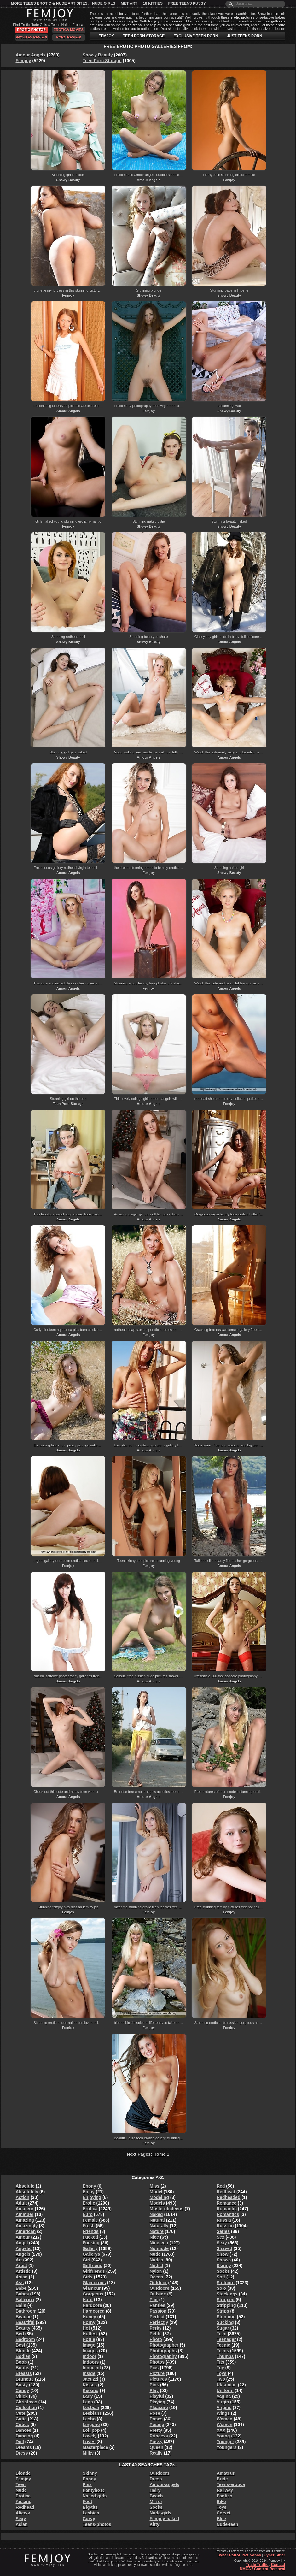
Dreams (24, 2447)
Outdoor (158, 2282)
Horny (89, 2322)
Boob (21, 2362)
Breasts (24, 2373)
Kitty (155, 2524)
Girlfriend (92, 2265)
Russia (224, 2220)
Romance (226, 2203)
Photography (163, 2356)
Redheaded (228, 2197)
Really (156, 2452)
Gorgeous (93, 2293)
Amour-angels (164, 2484)
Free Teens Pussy (187, 3)
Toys (222, 2373)
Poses (156, 2418)
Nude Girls (103, 3)
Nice (154, 2237)
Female (90, 2220)
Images (90, 2350)
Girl (86, 2259)
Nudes (156, 2259)
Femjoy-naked (164, 2518)
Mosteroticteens (166, 2208)
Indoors (91, 2362)
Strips (223, 2310)
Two (221, 2379)
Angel (22, 2242)
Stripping (226, 2305)
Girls (88, 2276)
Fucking (91, 2242)
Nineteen (159, 2242)
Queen (157, 2447)
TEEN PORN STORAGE (144, 36)
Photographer (164, 2345)
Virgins (224, 2407)
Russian (225, 2225)
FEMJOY (106, 36)
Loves (89, 2441)
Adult (21, 2203)
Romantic (227, 2208)
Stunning (226, 2316)
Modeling (159, 2197)
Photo (156, 2339)
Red (221, 2186)
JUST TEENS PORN (244, 36)
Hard (88, 2299)
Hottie (89, 2339)
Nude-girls (160, 2512)
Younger (225, 2441)
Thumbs (225, 2356)
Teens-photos (97, 2524)
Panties (157, 2305)
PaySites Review (31, 37)
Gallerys (91, 2254)
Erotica (90, 2208)
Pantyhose (94, 2490)
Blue (221, 2518)
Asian (22, 2276)
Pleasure (159, 2407)
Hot (86, 2328)
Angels (23, 2254)
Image (89, 2345)
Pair (154, 2299)
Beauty (23, 2328)
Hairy (155, 2490)
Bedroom (25, 2339)
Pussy (156, 2441)
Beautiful (25, 2322)
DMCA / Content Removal (262, 2569)
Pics (154, 2367)
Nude (155, 2254)
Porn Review (68, 37)
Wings (223, 2413)
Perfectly (159, 2322)
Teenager (226, 2339)
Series (223, 2231)
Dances (24, 2430)
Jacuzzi (90, 2379)
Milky (88, 2452)
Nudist (157, 2265)
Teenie (223, 2345)
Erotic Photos (31, 30)
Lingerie (91, 2424)
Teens (223, 2350)
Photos (157, 2362)
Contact (278, 2564)
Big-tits (90, 2507)
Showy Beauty (98, 54)
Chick (22, 2396)
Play (154, 2390)
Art (19, 2259)
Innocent (92, 2367)
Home (159, 2154)
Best (20, 2345)
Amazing (25, 2220)
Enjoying (92, 2197)
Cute (21, 2413)
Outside (158, 2293)
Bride (222, 2478)
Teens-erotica (231, 2484)
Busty (22, 2384)
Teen (222, 2333)
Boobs (23, 2367)
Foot (87, 2501)
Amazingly (27, 2225)
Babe (21, 2288)
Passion (158, 2310)
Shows (224, 2259)
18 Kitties (153, 3)
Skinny (224, 2265)
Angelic (24, 2248)
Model (156, 2191)
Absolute (25, 2186)
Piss (87, 2484)
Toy (220, 2367)
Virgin (223, 2401)
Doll (20, 2441)
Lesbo (89, 2418)
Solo (221, 2288)
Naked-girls (95, 2495)
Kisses (90, 2384)
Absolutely (27, 2191)
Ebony (89, 2186)
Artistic (23, 2271)
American (26, 2231)
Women (224, 2424)
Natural (157, 2220)
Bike (221, 2501)
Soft (221, 2276)
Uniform (225, 2390)
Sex (220, 2237)
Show (222, 2254)
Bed (20, 2333)
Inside (89, 2373)
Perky (156, 2328)
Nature (157, 2231)
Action (23, 2197)
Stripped (226, 2299)
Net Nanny (251, 2555)
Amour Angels (31, 54)
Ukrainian (227, 2384)
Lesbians (92, 2413)
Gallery (90, 2248)
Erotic (89, 2203)
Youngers (227, 2447)
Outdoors (160, 2288)
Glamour (92, 2288)
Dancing (24, 2435)
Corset (223, 2512)
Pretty (156, 2430)
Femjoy (23, 60)
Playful (157, 2396)
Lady (88, 2396)
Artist (21, 2265)
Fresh (89, 2225)
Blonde (23, 2350)
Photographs (163, 2350)
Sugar (223, 2328)
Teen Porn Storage (102, 60)
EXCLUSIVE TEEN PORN (195, 36)
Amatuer (25, 2214)
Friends (91, 2231)
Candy (22, 2390)
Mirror (156, 2501)
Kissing (91, 2390)
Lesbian (91, 2407)
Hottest (90, 2333)
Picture (157, 2373)
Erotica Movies (69, 30)
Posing (157, 2424)
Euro (88, 2214)
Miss (155, 2186)
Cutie (21, 2418)
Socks (223, 2271)
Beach (156, 2495)
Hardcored (94, 2310)
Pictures (158, 2379)
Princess (159, 2435)
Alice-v (23, 2512)
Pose (155, 2413)
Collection (26, 2407)
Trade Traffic (257, 2564)
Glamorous (94, 2282)
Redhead (226, 2191)
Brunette (25, 2379)
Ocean (156, 2276)
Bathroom (26, 2310)
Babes (22, 2293)
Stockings (227, 2293)
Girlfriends (94, 2271)
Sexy (222, 2242)
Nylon (156, 2271)
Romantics (228, 2214)
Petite (156, 2333)
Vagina (224, 2396)
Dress (22, 2452)
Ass (20, 2282)
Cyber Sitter (274, 2555)
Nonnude (159, 2248)
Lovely (89, 2435)
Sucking (225, 2322)
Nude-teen (227, 2524)
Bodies (23, 2356)
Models (157, 2203)
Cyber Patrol (228, 2555)
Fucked (90, 2237)
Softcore (226, 2282)
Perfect (157, 2316)
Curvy (89, 2518)
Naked (156, 2214)
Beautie (24, 2316)
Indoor (89, 2356)
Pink (154, 2384)
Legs (88, 2401)
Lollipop (91, 2430)
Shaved (224, 2248)
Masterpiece (95, 2447)
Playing (157, 2401)
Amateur (25, 2208)
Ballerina (25, 2299)
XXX (221, 2430)
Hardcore (92, 2305)
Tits (220, 2362)
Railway (225, 2490)
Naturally (159, 2225)
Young (223, 2435)
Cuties (22, 2424)
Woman (224, 2418)
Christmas (26, 2401)
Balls (21, 2305)
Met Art (129, 3)
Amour (23, 2237)
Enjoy (89, 2191)
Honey (89, 2316)
